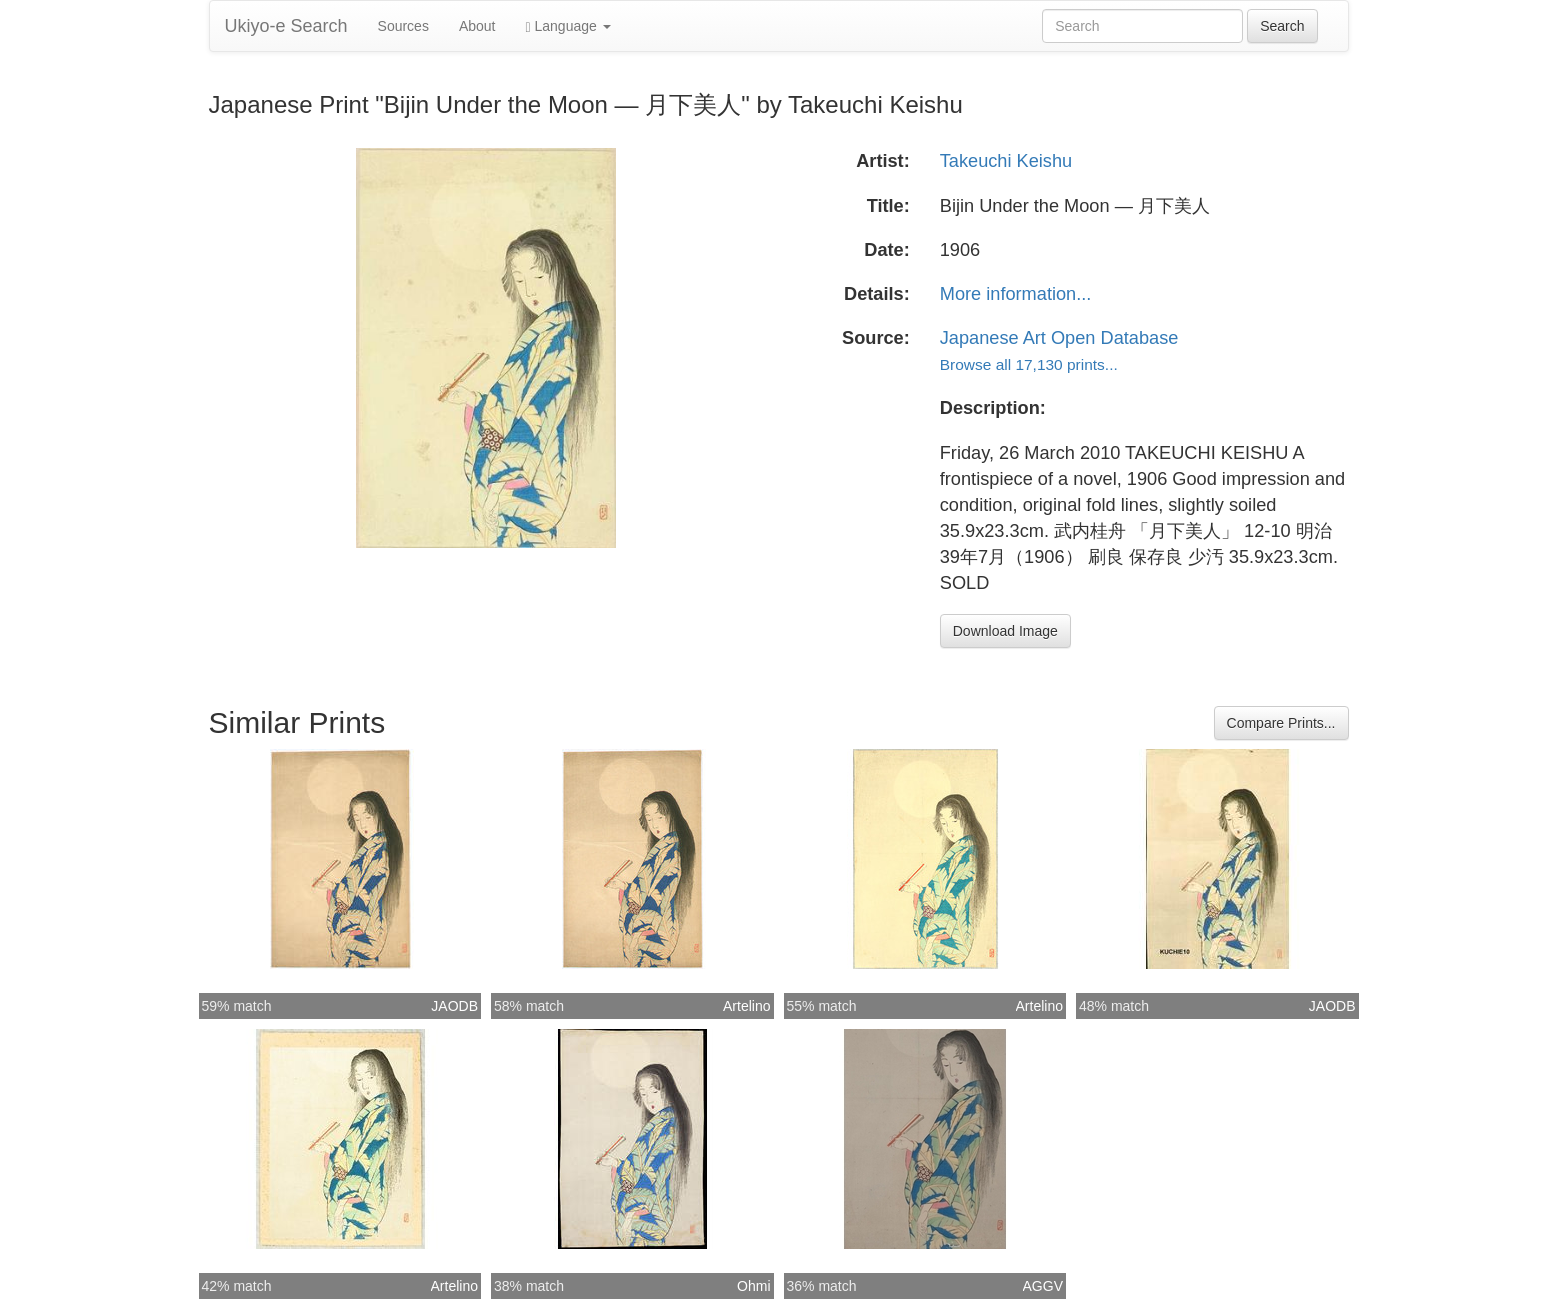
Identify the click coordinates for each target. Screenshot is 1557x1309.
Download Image (1005, 631)
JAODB (454, 1006)
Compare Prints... (1281, 723)
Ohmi (753, 1286)
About (477, 26)
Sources (403, 26)
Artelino (746, 1006)
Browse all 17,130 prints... (1029, 364)
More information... (1016, 294)
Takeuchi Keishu (1006, 161)
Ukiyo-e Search (286, 26)
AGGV (1043, 1286)
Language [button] (568, 26)
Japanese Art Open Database (1059, 338)
